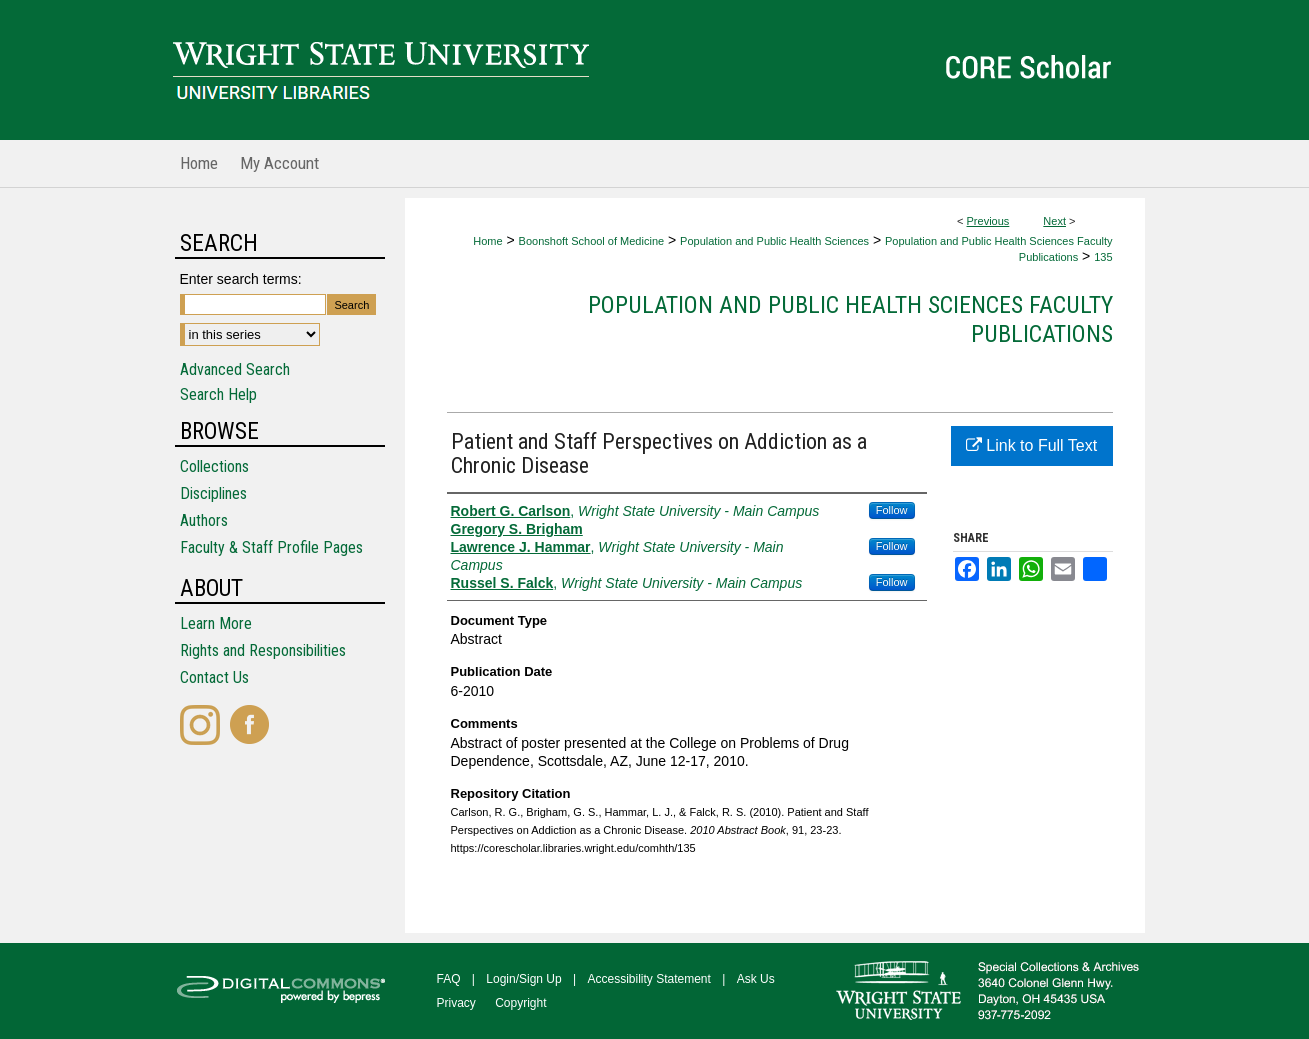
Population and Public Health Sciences (774, 241)
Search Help (218, 394)
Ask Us (756, 979)
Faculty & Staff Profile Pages (271, 547)
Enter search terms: (241, 279)
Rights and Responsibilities (263, 650)
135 (1103, 257)
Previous (988, 221)
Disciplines (213, 493)
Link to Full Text (1031, 445)
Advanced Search (235, 369)
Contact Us (214, 677)
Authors (204, 520)
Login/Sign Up (523, 979)
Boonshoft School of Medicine (592, 241)
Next (1054, 221)
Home (487, 241)
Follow (892, 510)
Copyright (520, 1003)
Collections (214, 466)
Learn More (216, 623)
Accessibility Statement (649, 979)
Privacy (456, 1003)
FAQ (449, 979)
